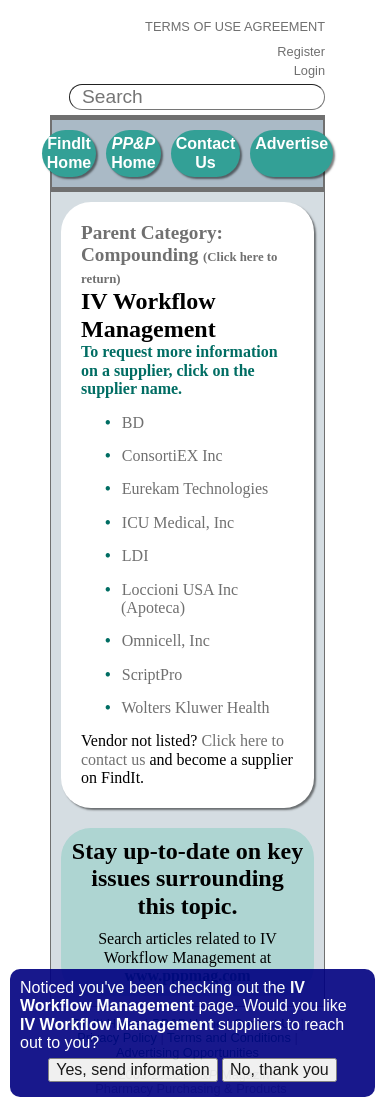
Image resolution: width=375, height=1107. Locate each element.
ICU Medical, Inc (178, 522)
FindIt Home (69, 152)
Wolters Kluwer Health (196, 707)
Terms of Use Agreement (235, 27)
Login (309, 71)
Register (301, 52)
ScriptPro (152, 674)
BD (133, 422)
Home (133, 152)
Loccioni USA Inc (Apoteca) (179, 598)
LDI (135, 555)
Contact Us (206, 152)
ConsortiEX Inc (172, 455)
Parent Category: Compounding (179, 254)
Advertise (291, 143)
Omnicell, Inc (166, 640)
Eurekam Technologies (195, 488)
